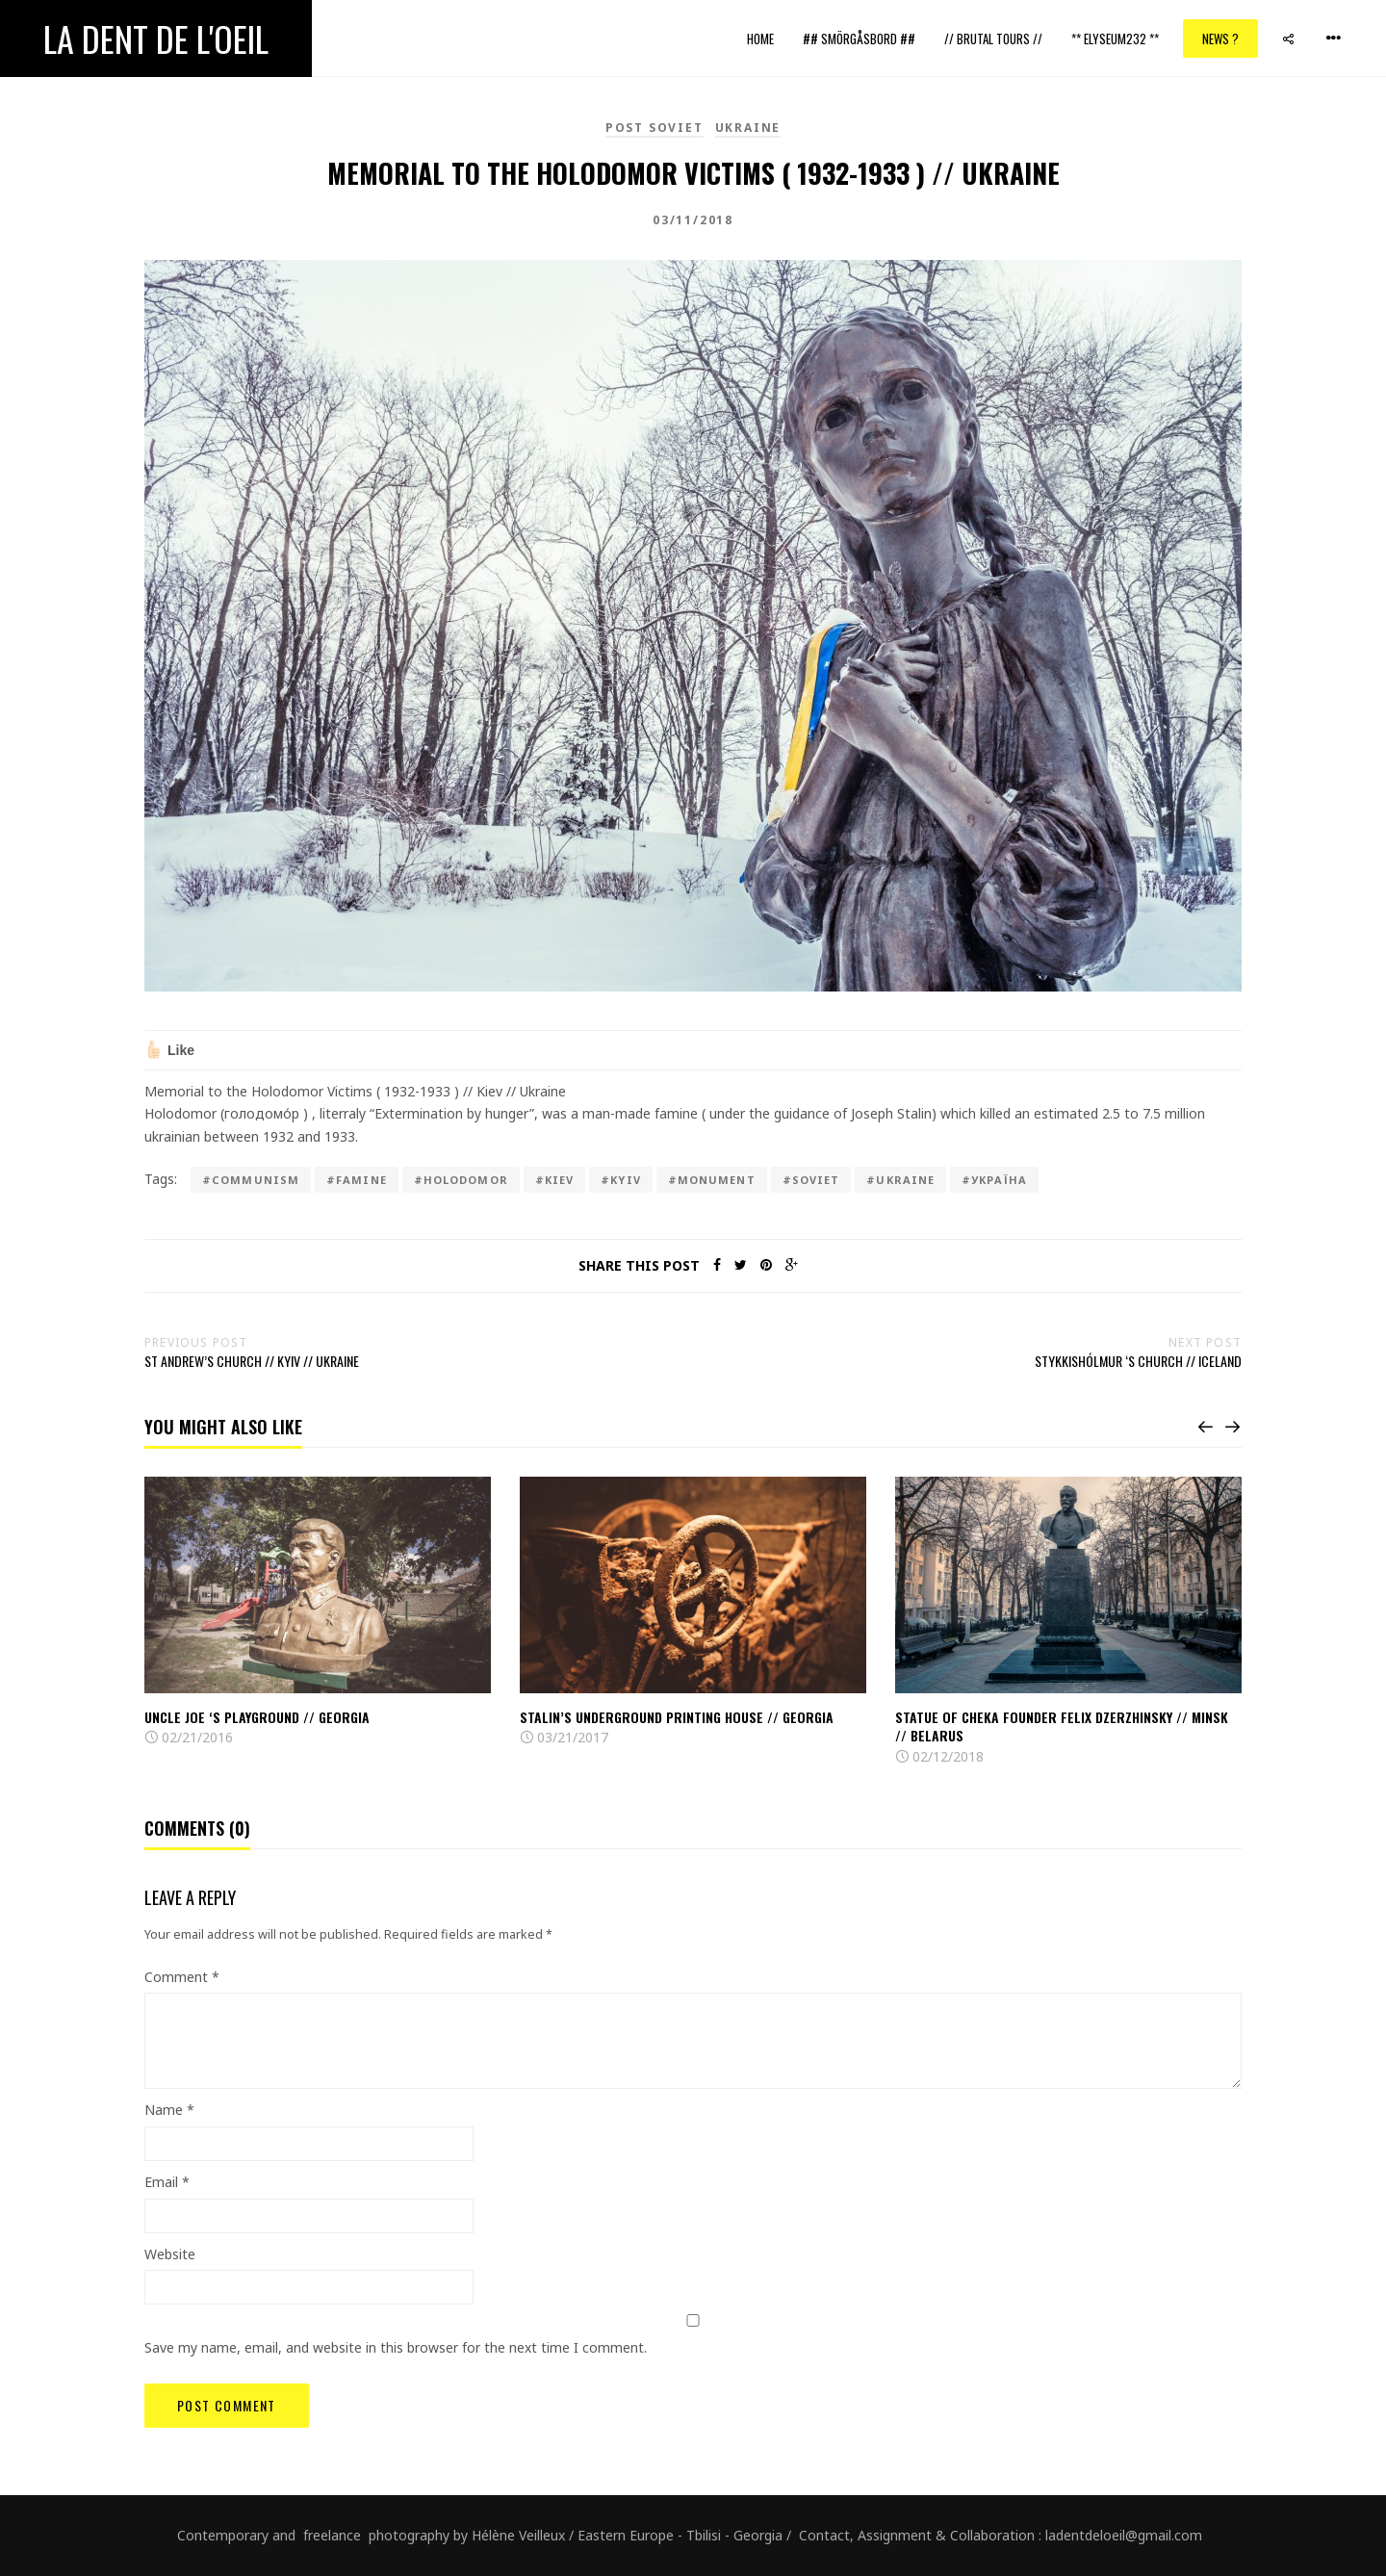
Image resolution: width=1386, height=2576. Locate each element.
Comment (181, 1977)
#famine (356, 1179)
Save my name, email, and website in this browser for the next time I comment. (395, 2347)
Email (167, 2182)
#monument (712, 1179)
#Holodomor (461, 1179)
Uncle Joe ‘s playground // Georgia (257, 1717)
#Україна (994, 1179)
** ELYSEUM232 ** (1115, 38)
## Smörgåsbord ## (859, 38)
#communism (250, 1179)
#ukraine (900, 1179)
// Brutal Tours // (993, 38)
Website (169, 2254)
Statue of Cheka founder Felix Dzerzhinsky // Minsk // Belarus (1061, 1726)
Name (169, 2109)
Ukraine (748, 127)
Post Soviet (654, 127)
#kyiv (621, 1179)
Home (760, 38)
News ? (1220, 38)
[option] (317, 1613)
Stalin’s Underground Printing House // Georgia (677, 1717)
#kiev (555, 1179)
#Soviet (811, 1179)
